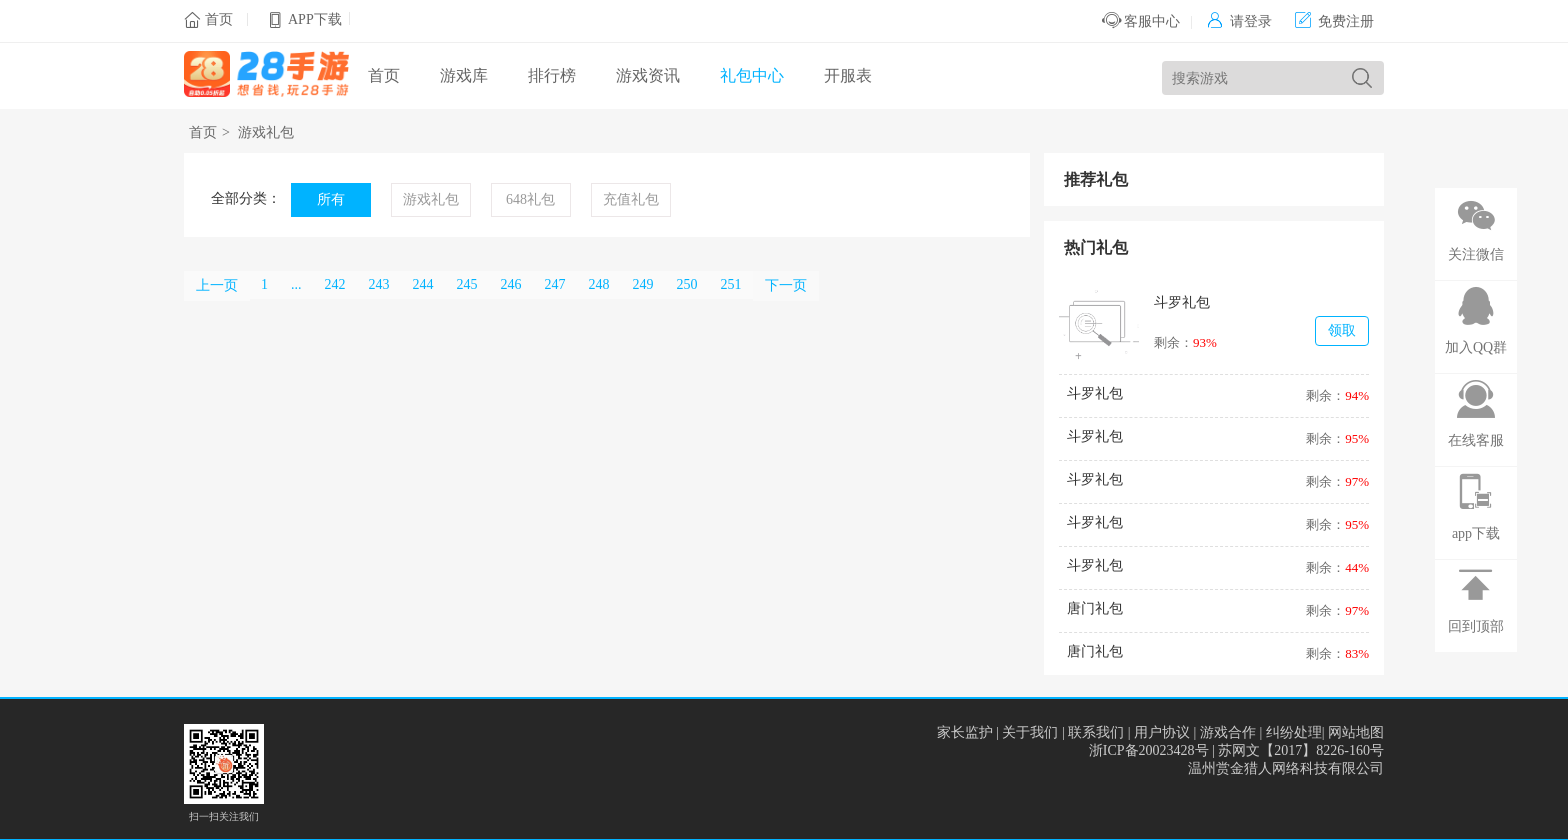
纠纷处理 (1294, 732)
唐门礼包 (1095, 608)
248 (599, 284)
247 (555, 284)
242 (335, 284)
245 (467, 284)
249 (643, 284)
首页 (219, 19)
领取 (1342, 330)
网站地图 (1356, 732)
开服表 (848, 75)
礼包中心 (752, 75)
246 (511, 284)
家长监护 (965, 732)
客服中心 (1141, 21)
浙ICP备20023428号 (1149, 750)
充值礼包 (631, 199)
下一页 (786, 285)
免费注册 (1334, 21)
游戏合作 (1228, 732)
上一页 (217, 285)
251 (731, 284)
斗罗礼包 (1182, 302)
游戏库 (464, 75)
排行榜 (552, 75)
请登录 (1239, 21)
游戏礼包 (266, 132)
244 (423, 284)
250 (687, 284)
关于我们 (1030, 732)
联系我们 (1096, 732)
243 (379, 284)
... (296, 284)
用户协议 (1162, 732)
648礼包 (530, 199)
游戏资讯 (648, 75)
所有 (331, 199)
